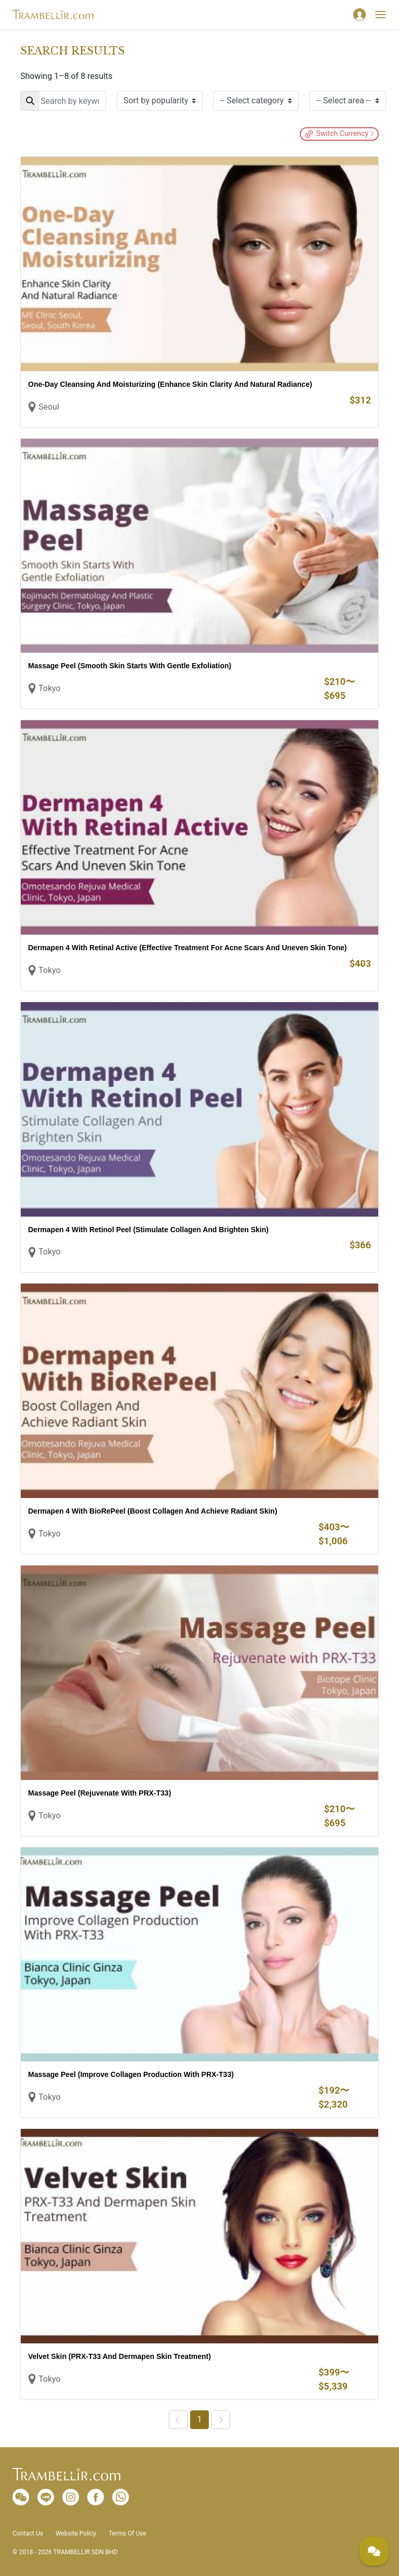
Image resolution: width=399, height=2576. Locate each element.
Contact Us (27, 2533)
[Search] (63, 101)
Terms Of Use (127, 2533)
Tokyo (49, 688)
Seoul (48, 407)
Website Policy (76, 2533)
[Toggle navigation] (380, 14)
